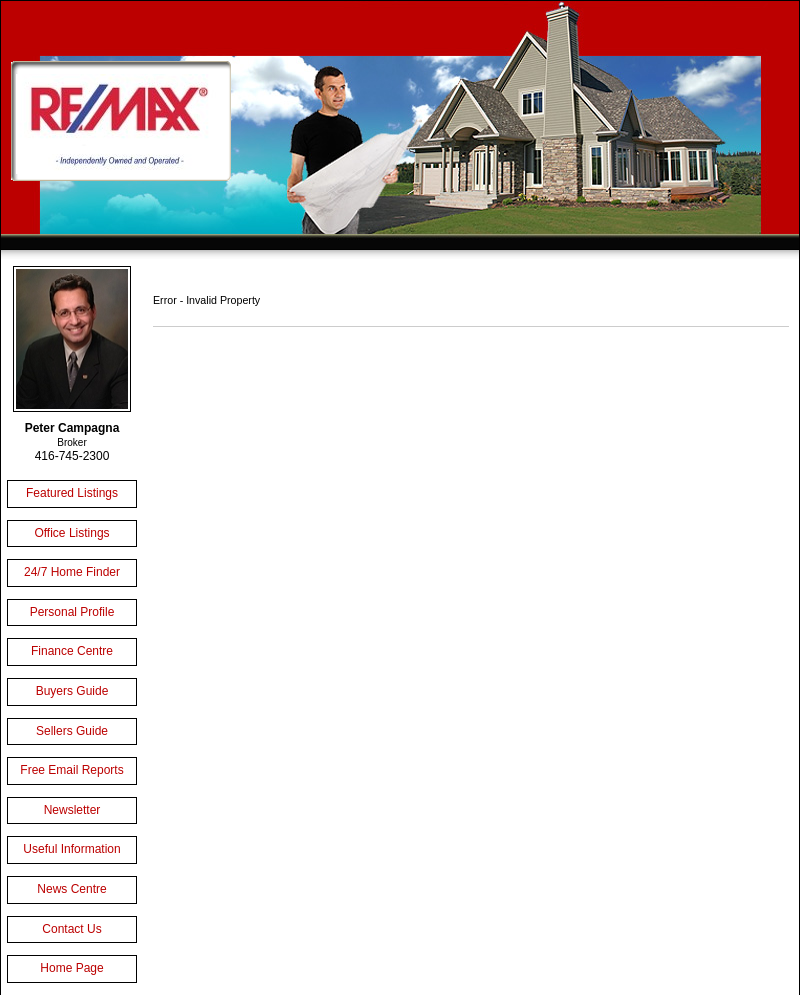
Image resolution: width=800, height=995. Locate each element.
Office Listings (71, 533)
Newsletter (72, 810)
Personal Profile (72, 612)
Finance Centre (72, 651)
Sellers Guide (72, 731)
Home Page (71, 968)
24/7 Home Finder (72, 572)
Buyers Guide (72, 691)
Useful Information (71, 849)
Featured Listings (72, 493)
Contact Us (71, 929)
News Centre (71, 889)
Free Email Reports (71, 770)
